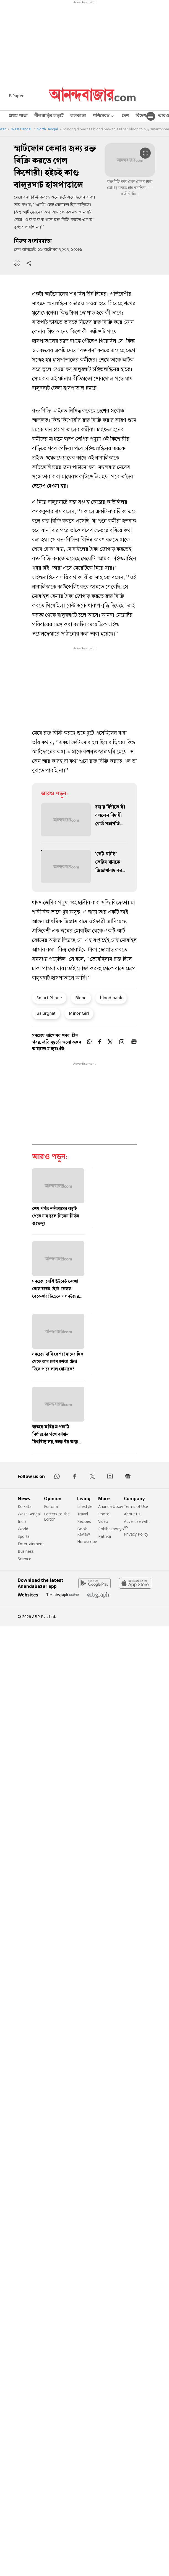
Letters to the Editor (57, 1516)
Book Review (83, 1531)
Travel (82, 1513)
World (23, 1528)
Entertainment (31, 1543)
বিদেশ (141, 116)
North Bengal (47, 129)
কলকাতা (78, 116)
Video (103, 1521)
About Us (132, 1513)
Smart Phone (49, 997)
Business (26, 1551)
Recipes (84, 1521)
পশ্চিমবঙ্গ (104, 116)
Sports (24, 1536)
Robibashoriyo (111, 1528)
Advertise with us (137, 1524)
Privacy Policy (136, 1534)
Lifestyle (84, 1506)
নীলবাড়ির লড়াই (49, 116)
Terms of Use (136, 1506)
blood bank (111, 997)
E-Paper (16, 95)
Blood (81, 997)
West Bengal (21, 129)
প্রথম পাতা (18, 116)
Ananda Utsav (110, 1506)
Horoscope (87, 1541)
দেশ (125, 116)
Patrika (104, 1536)
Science (24, 1558)
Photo (104, 1513)
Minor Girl (79, 1013)
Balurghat (46, 1013)
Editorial (51, 1506)
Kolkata (25, 1506)
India (22, 1521)
